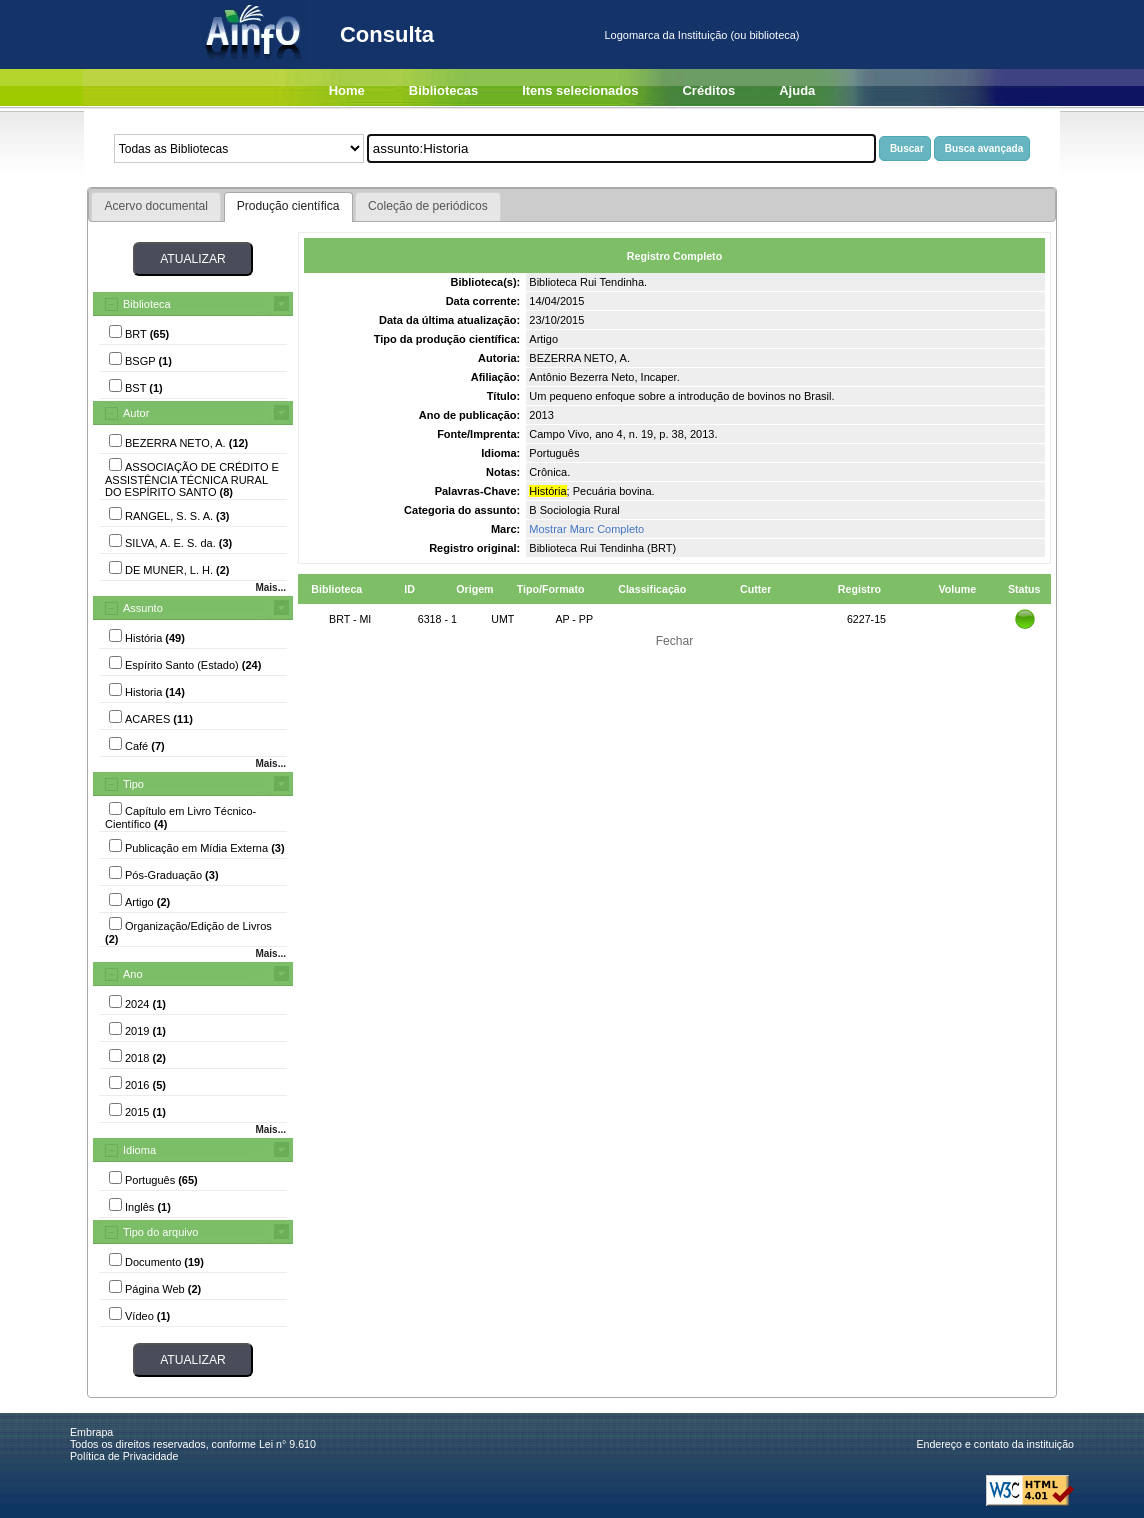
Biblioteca (147, 304)
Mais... (270, 587)
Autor (136, 413)
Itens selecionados (580, 90)
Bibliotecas (443, 90)
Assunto (143, 608)
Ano (133, 974)
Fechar (675, 641)
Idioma (139, 1150)
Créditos (708, 90)
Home (347, 90)
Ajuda (797, 90)
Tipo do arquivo (160, 1232)
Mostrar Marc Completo (586, 529)
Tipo (133, 784)
